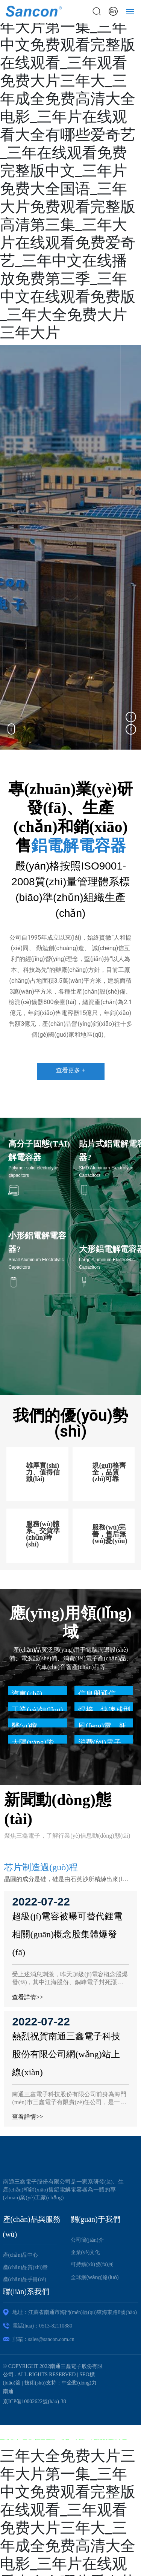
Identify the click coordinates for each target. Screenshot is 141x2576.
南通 (8, 2391)
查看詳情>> (27, 1997)
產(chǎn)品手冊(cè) (24, 2279)
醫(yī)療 (25, 1726)
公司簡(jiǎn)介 (87, 2240)
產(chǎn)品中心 (20, 2255)
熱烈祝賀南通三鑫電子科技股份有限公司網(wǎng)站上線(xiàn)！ (66, 2054)
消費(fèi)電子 (99, 1742)
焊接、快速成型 (104, 1710)
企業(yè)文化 (85, 2252)
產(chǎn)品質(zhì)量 (25, 2267)
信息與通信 (97, 1694)
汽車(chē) (27, 1694)
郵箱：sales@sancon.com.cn (43, 2339)
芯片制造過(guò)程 (41, 1867)
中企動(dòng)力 (79, 2383)
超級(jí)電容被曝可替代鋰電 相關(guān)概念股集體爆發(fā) (67, 1934)
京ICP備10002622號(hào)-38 (34, 2401)
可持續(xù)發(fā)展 (92, 2264)
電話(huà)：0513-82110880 (42, 2326)
